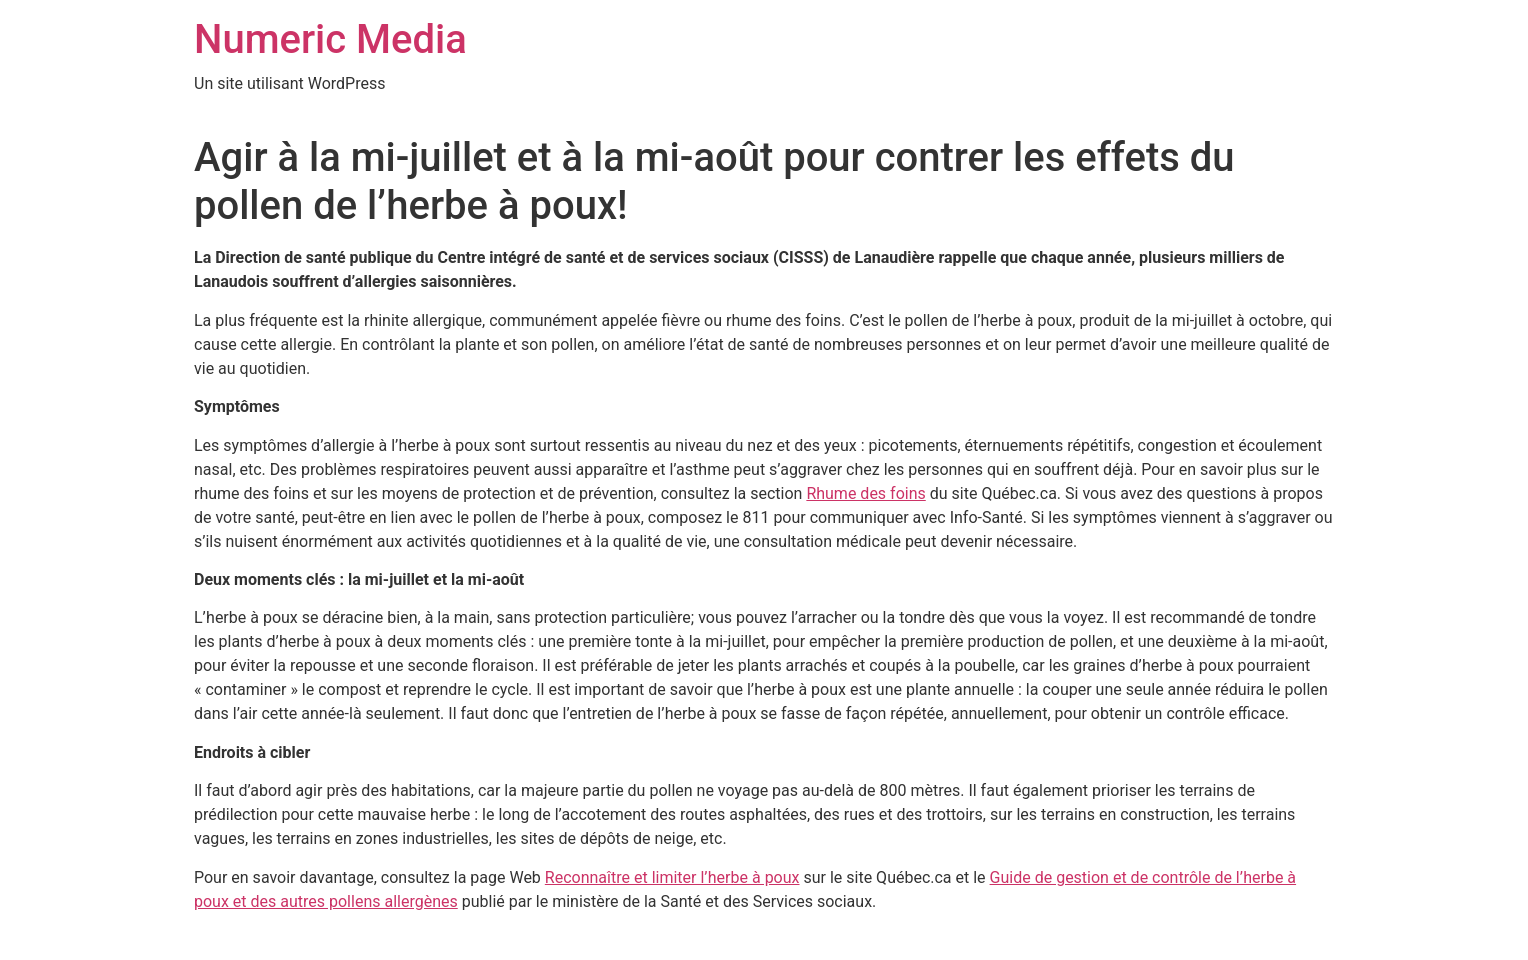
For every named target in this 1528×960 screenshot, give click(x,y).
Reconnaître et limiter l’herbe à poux (672, 877)
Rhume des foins (865, 493)
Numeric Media (330, 39)
